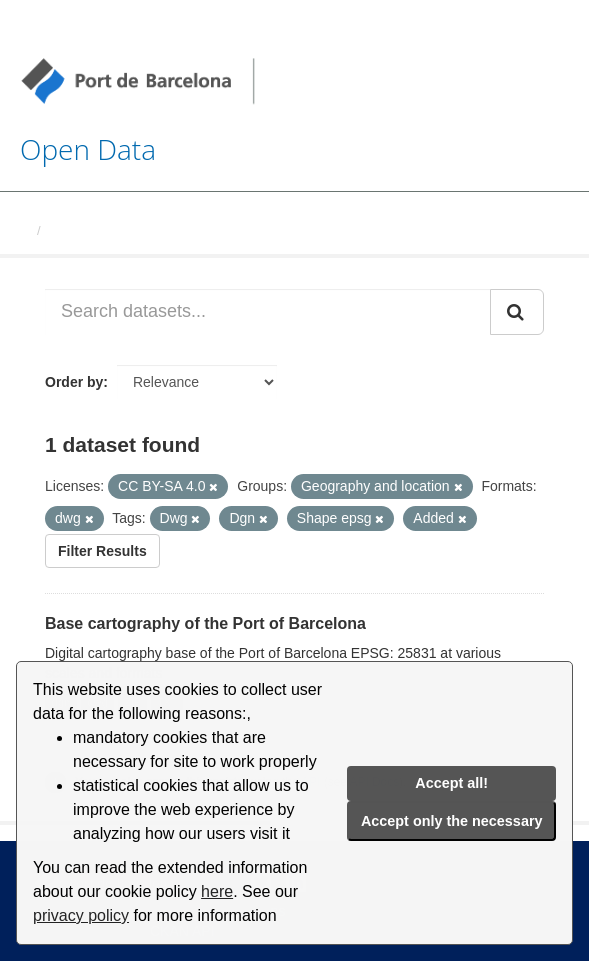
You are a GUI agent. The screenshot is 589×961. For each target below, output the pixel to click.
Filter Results (102, 551)
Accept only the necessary (452, 821)
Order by (74, 382)
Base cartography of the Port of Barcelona (205, 623)
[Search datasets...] (268, 312)
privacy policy (81, 915)
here (217, 891)
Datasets (76, 230)
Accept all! (451, 783)
